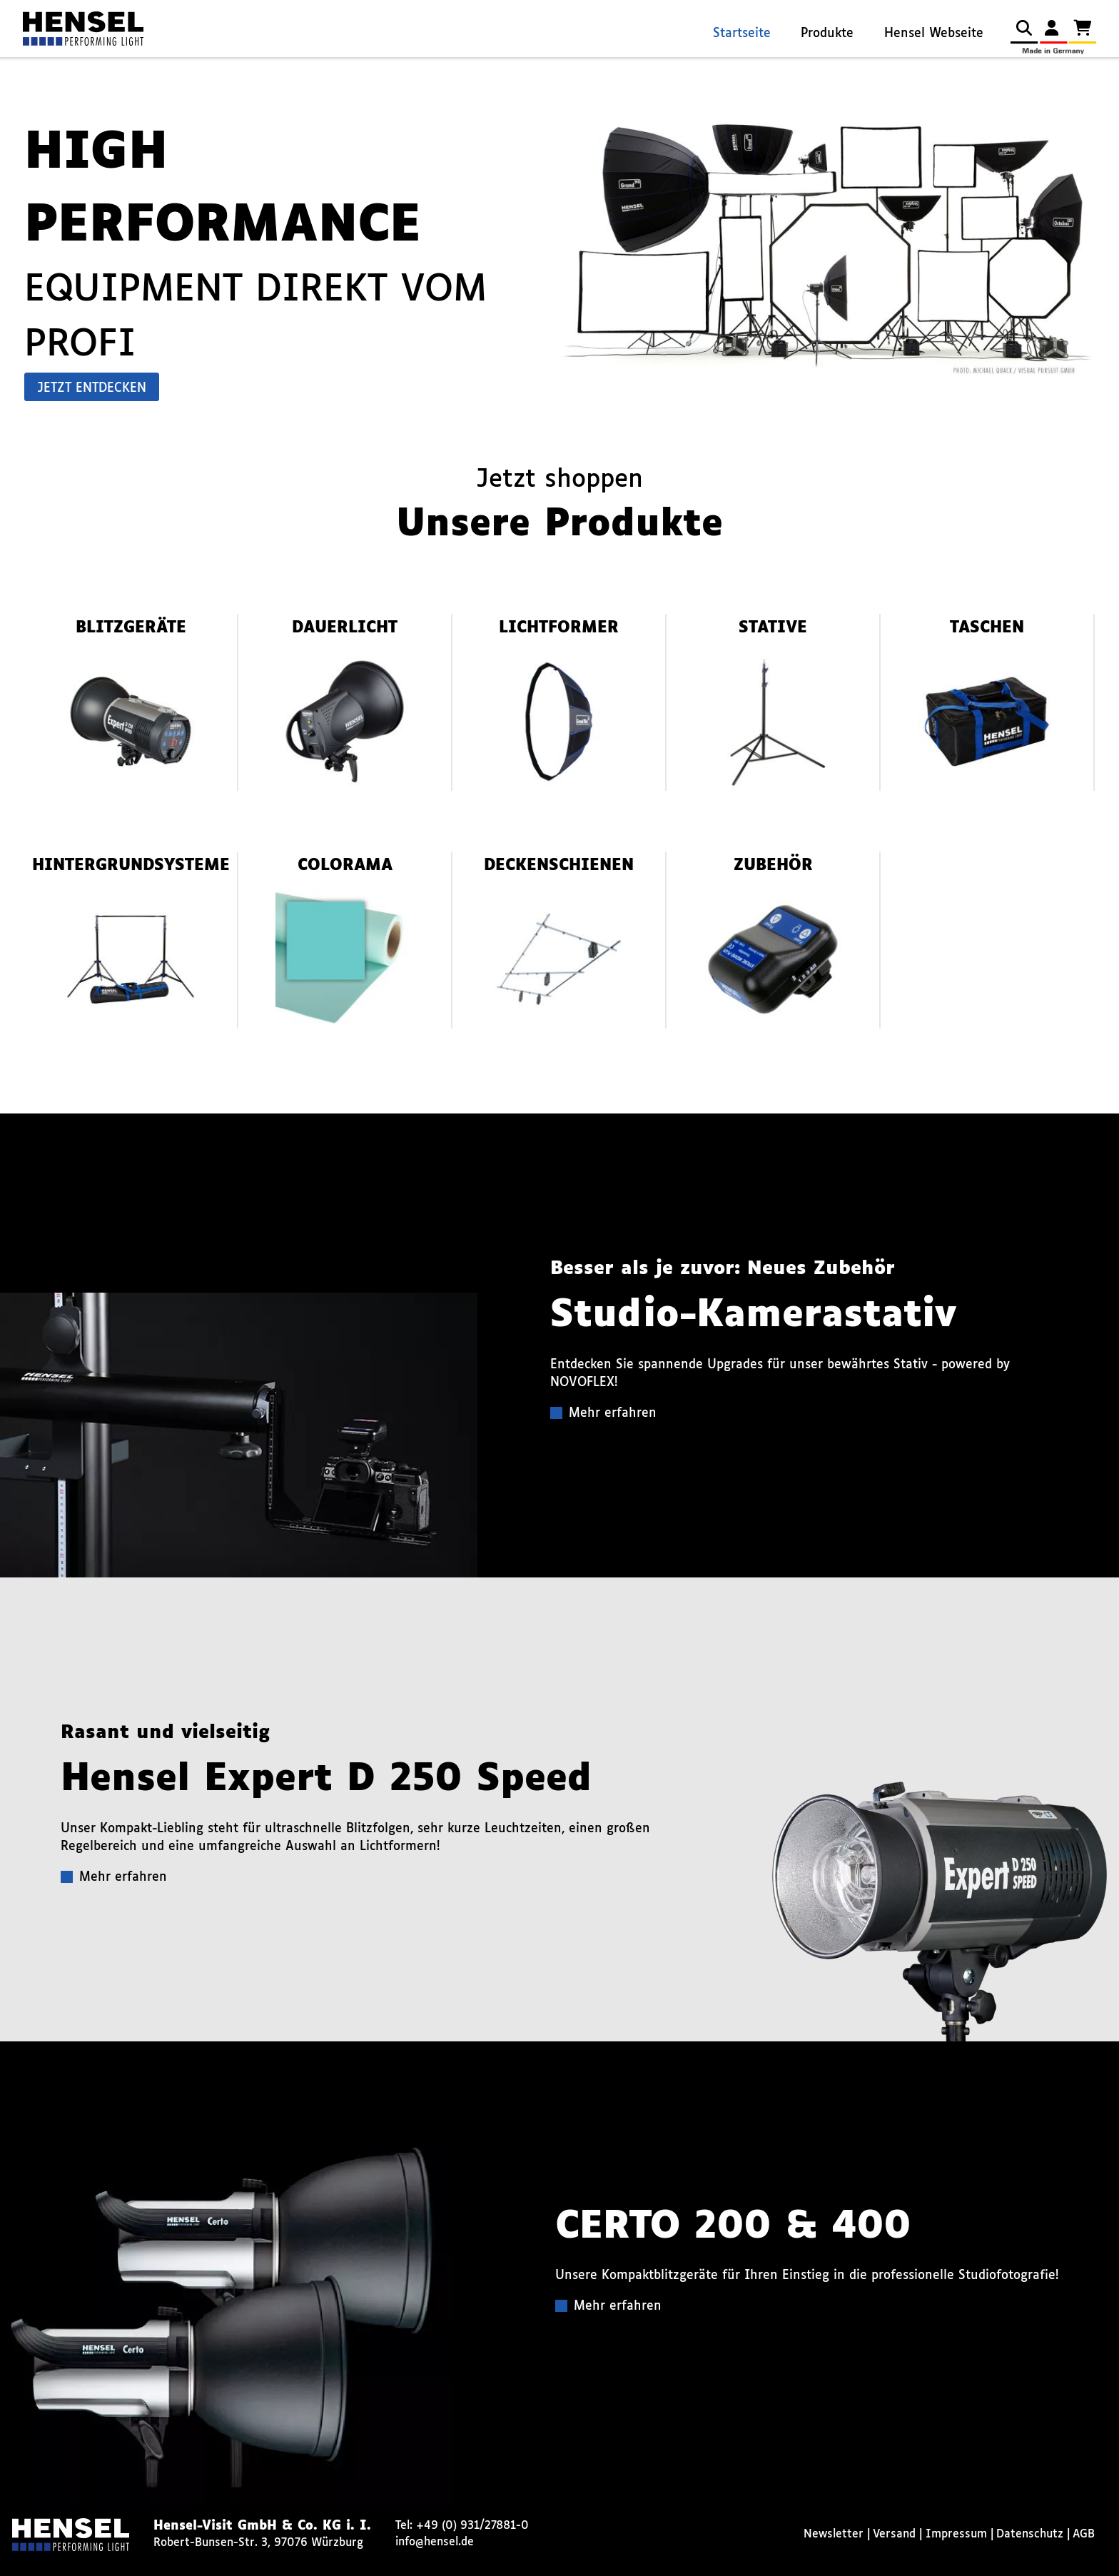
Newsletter (834, 2534)
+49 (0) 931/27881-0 (472, 2525)
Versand (894, 2534)
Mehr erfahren (613, 1414)
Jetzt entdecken (91, 389)
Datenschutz (1029, 2534)
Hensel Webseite (933, 34)
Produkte (827, 34)
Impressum (956, 2534)
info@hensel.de (434, 2542)
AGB (1084, 2534)
